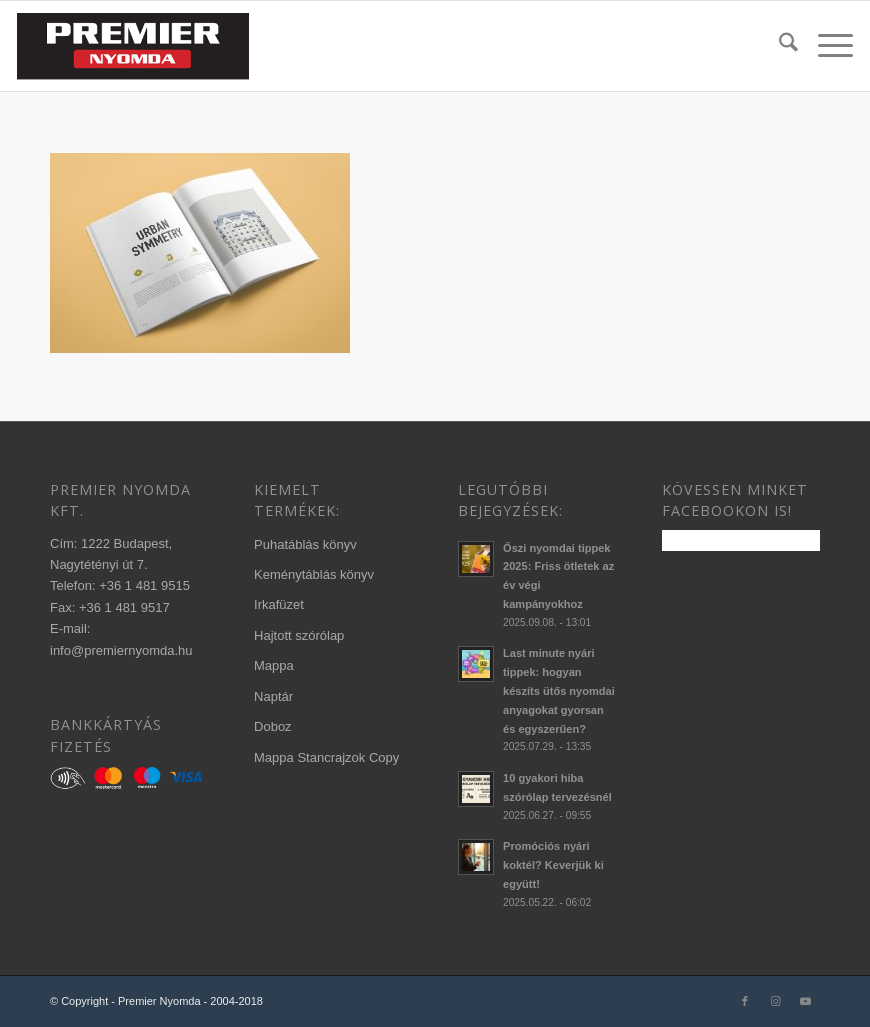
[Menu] (825, 46)
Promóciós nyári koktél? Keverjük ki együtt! (553, 865)
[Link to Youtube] (805, 1001)
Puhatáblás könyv (305, 544)
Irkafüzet (279, 604)
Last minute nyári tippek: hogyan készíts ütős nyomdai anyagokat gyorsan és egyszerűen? (559, 690)
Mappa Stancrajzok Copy (326, 757)
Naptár (273, 696)
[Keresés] (778, 46)
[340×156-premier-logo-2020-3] (133, 46)
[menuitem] (778, 46)
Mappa (274, 665)
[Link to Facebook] (745, 1001)
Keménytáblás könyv (314, 574)
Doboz (273, 726)
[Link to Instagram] (775, 1001)
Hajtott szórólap (299, 635)
